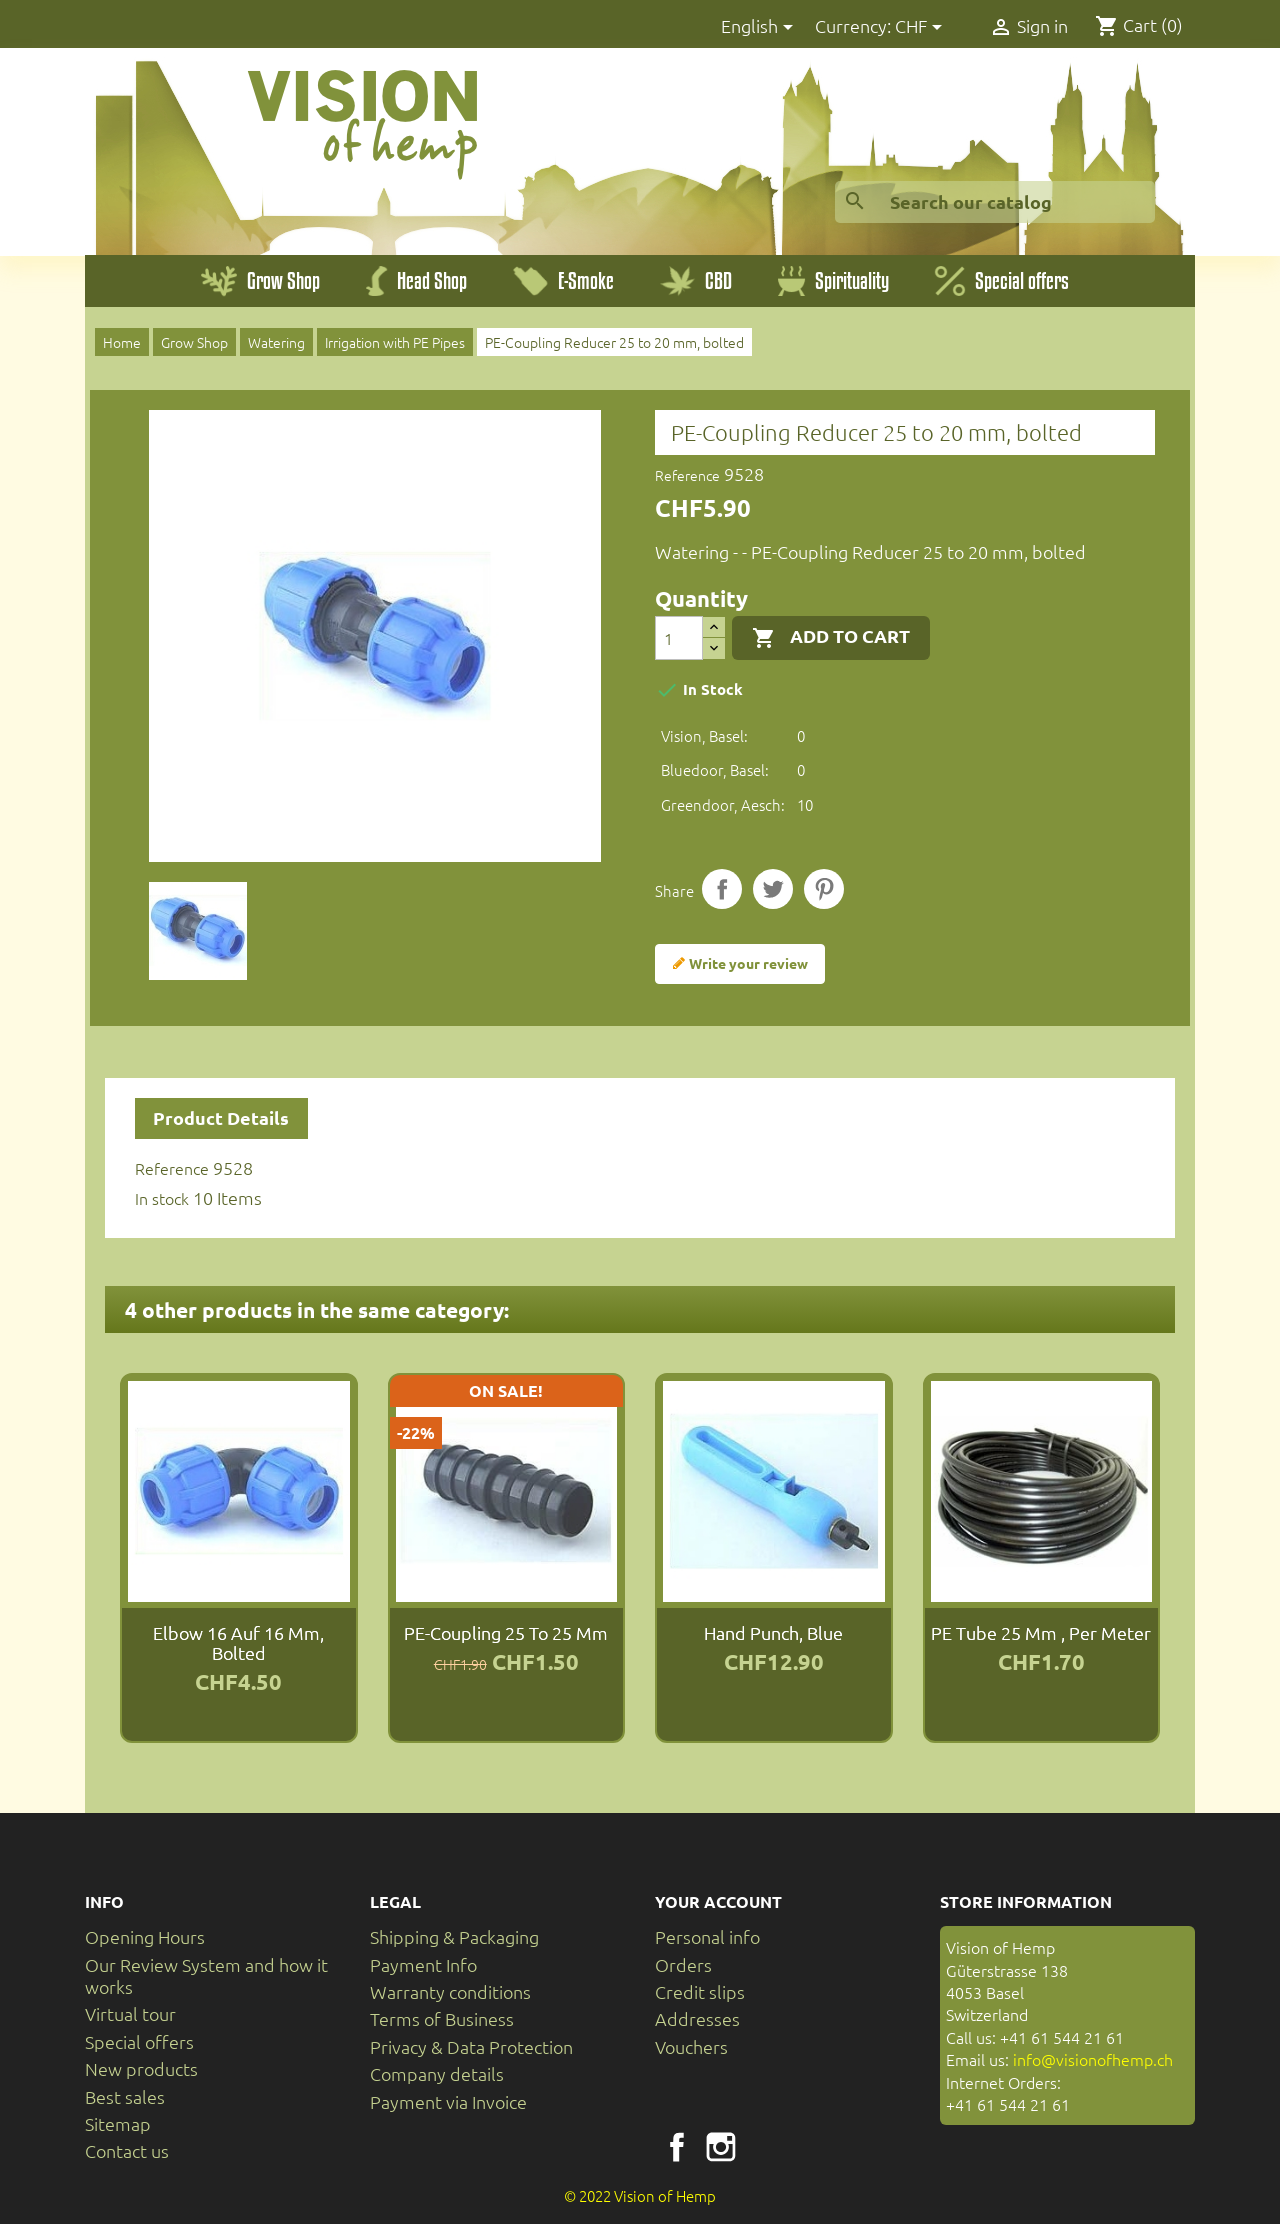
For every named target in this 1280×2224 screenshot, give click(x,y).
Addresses (697, 2018)
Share (722, 889)
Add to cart (831, 637)
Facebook (677, 2147)
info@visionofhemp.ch (1093, 2059)
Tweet (773, 889)
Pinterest (824, 889)
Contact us (127, 2150)
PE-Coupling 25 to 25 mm (506, 1632)
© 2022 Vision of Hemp (640, 2195)
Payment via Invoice (448, 2101)
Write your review (740, 964)
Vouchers (691, 2046)
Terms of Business (442, 2018)
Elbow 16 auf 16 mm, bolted (238, 1642)
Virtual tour (130, 2013)
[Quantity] (679, 638)
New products (141, 2068)
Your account (718, 1901)
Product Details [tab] (221, 1117)
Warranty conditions (450, 1991)
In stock (162, 1198)
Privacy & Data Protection (471, 2046)
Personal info (707, 1936)
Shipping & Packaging (454, 1936)
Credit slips (700, 1991)
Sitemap (118, 2123)
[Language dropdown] (760, 27)
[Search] (995, 202)
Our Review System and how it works (206, 1975)
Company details (437, 2073)
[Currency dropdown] (922, 27)
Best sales (125, 2096)
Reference (687, 475)
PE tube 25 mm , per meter (1041, 1632)
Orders (683, 1964)
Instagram (721, 2147)
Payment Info (423, 1964)
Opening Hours (145, 1936)
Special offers (139, 2041)
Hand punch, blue (773, 1632)
